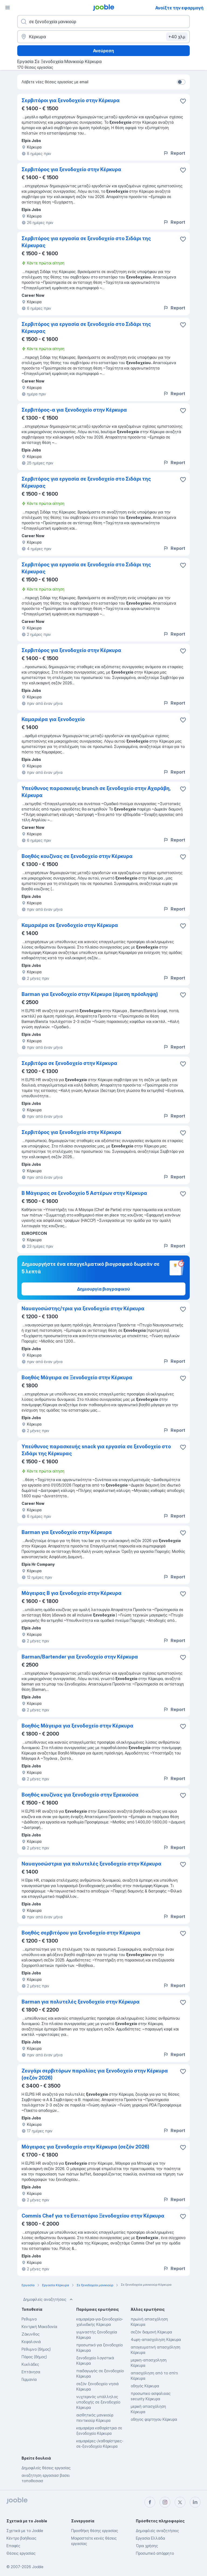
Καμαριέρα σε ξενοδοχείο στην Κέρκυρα (70, 925)
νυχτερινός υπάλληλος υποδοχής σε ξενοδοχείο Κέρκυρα (98, 2402)
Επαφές (13, 2545)
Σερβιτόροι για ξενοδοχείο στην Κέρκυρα (71, 100)
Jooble (37, 2566)
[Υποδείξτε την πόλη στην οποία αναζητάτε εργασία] (103, 36)
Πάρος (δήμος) (34, 2356)
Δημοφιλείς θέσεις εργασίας (46, 2467)
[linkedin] (195, 2502)
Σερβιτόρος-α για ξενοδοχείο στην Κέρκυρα (74, 410)
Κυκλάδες (30, 2364)
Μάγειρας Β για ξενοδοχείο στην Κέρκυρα (72, 1593)
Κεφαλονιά (31, 2341)
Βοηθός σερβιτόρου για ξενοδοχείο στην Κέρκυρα (81, 1933)
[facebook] (149, 2502)
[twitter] (180, 2502)
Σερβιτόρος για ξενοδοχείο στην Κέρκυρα (71, 169)
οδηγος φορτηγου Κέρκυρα (154, 2419)
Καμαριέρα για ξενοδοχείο (53, 719)
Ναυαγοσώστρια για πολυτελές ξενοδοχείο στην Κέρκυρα (91, 1864)
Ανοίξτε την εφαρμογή (179, 8)
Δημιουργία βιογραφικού (103, 1289)
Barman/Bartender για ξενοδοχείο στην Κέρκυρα (80, 1657)
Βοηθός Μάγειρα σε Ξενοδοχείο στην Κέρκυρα (77, 1377)
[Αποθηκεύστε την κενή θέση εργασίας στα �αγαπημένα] (183, 2071)
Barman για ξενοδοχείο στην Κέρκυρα (67, 1532)
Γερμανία (29, 2379)
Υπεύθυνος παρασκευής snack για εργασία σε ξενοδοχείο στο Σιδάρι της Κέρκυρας (96, 1450)
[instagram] (165, 2502)
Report (174, 153)
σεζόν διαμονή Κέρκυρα (151, 2332)
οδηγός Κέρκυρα (145, 2386)
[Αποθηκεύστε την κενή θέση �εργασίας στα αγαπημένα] (183, 101)
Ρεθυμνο (29, 2319)
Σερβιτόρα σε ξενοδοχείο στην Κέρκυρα (69, 1063)
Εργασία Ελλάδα (150, 2538)
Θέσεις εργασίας (21, 2553)
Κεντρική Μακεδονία (39, 2326)
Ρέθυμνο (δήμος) (36, 2349)
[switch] (181, 82)
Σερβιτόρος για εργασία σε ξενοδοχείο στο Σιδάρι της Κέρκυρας (86, 242)
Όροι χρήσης (147, 2545)
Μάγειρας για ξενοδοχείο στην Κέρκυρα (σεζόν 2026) (85, 2147)
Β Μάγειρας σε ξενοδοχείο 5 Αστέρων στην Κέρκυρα (84, 1193)
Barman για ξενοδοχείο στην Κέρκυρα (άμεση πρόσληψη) (90, 994)
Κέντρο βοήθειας (21, 2538)
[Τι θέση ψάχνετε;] (103, 21)
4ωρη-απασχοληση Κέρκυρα (156, 2339)
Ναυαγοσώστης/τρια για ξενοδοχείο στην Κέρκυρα (83, 1308)
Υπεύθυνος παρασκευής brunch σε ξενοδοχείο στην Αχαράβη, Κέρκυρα (96, 791)
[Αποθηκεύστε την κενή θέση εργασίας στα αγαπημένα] (183, 170)
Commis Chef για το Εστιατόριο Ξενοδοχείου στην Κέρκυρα (93, 2216)
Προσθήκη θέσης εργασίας (94, 2530)
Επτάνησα (31, 2372)
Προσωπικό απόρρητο (155, 2553)
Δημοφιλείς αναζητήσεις (48, 2299)
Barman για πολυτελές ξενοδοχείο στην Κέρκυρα (81, 2002)
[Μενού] (7, 7)
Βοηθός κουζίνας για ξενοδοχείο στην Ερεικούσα (80, 1795)
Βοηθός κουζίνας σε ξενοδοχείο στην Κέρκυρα (77, 856)
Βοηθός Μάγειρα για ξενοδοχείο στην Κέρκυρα (77, 1726)
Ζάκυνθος (31, 2334)
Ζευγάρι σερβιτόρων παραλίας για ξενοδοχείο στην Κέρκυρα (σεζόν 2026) (95, 2074)
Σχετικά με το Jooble (24, 2530)
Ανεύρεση (103, 50)
